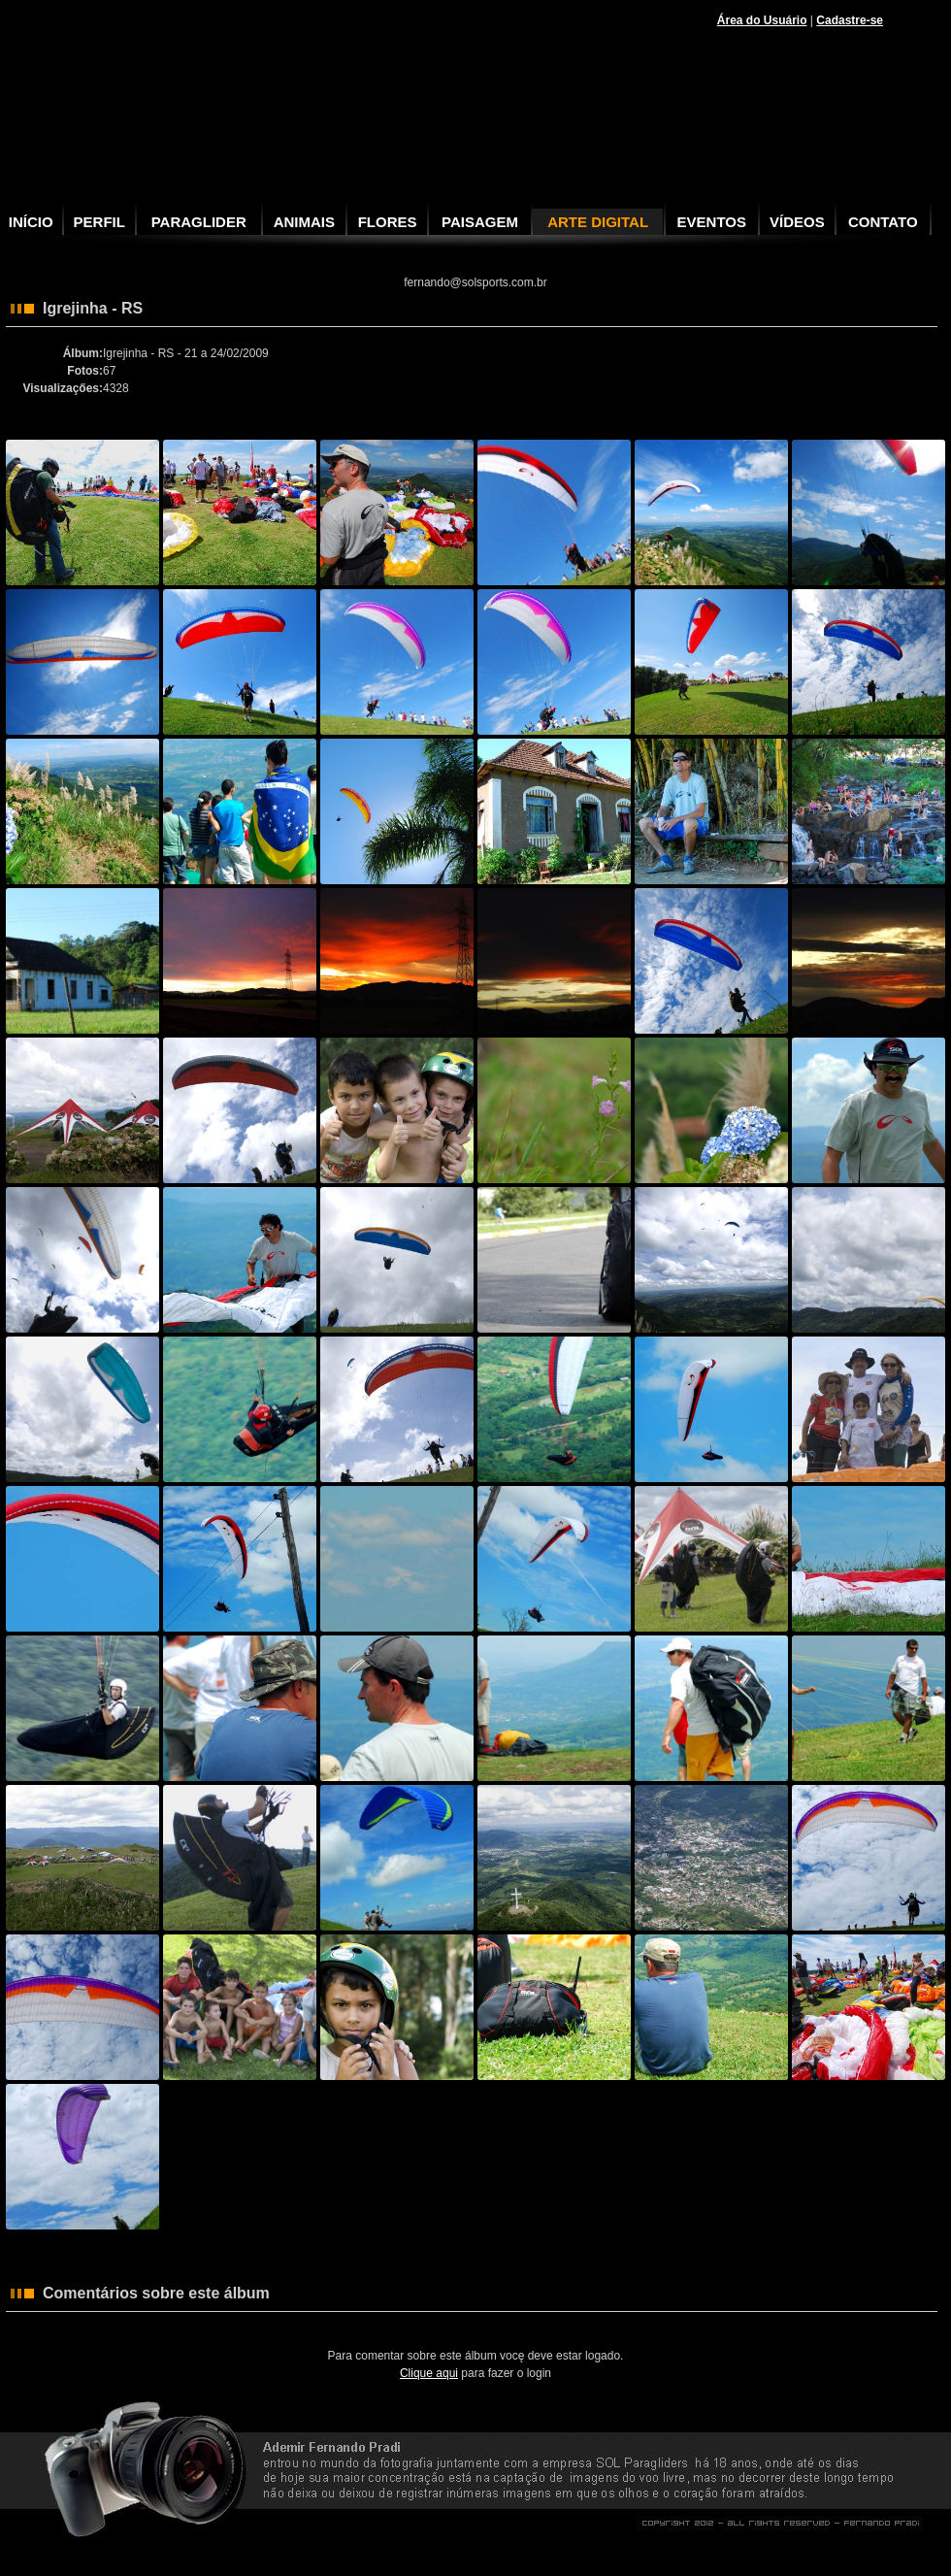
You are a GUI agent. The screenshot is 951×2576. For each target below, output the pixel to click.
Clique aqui (429, 2373)
